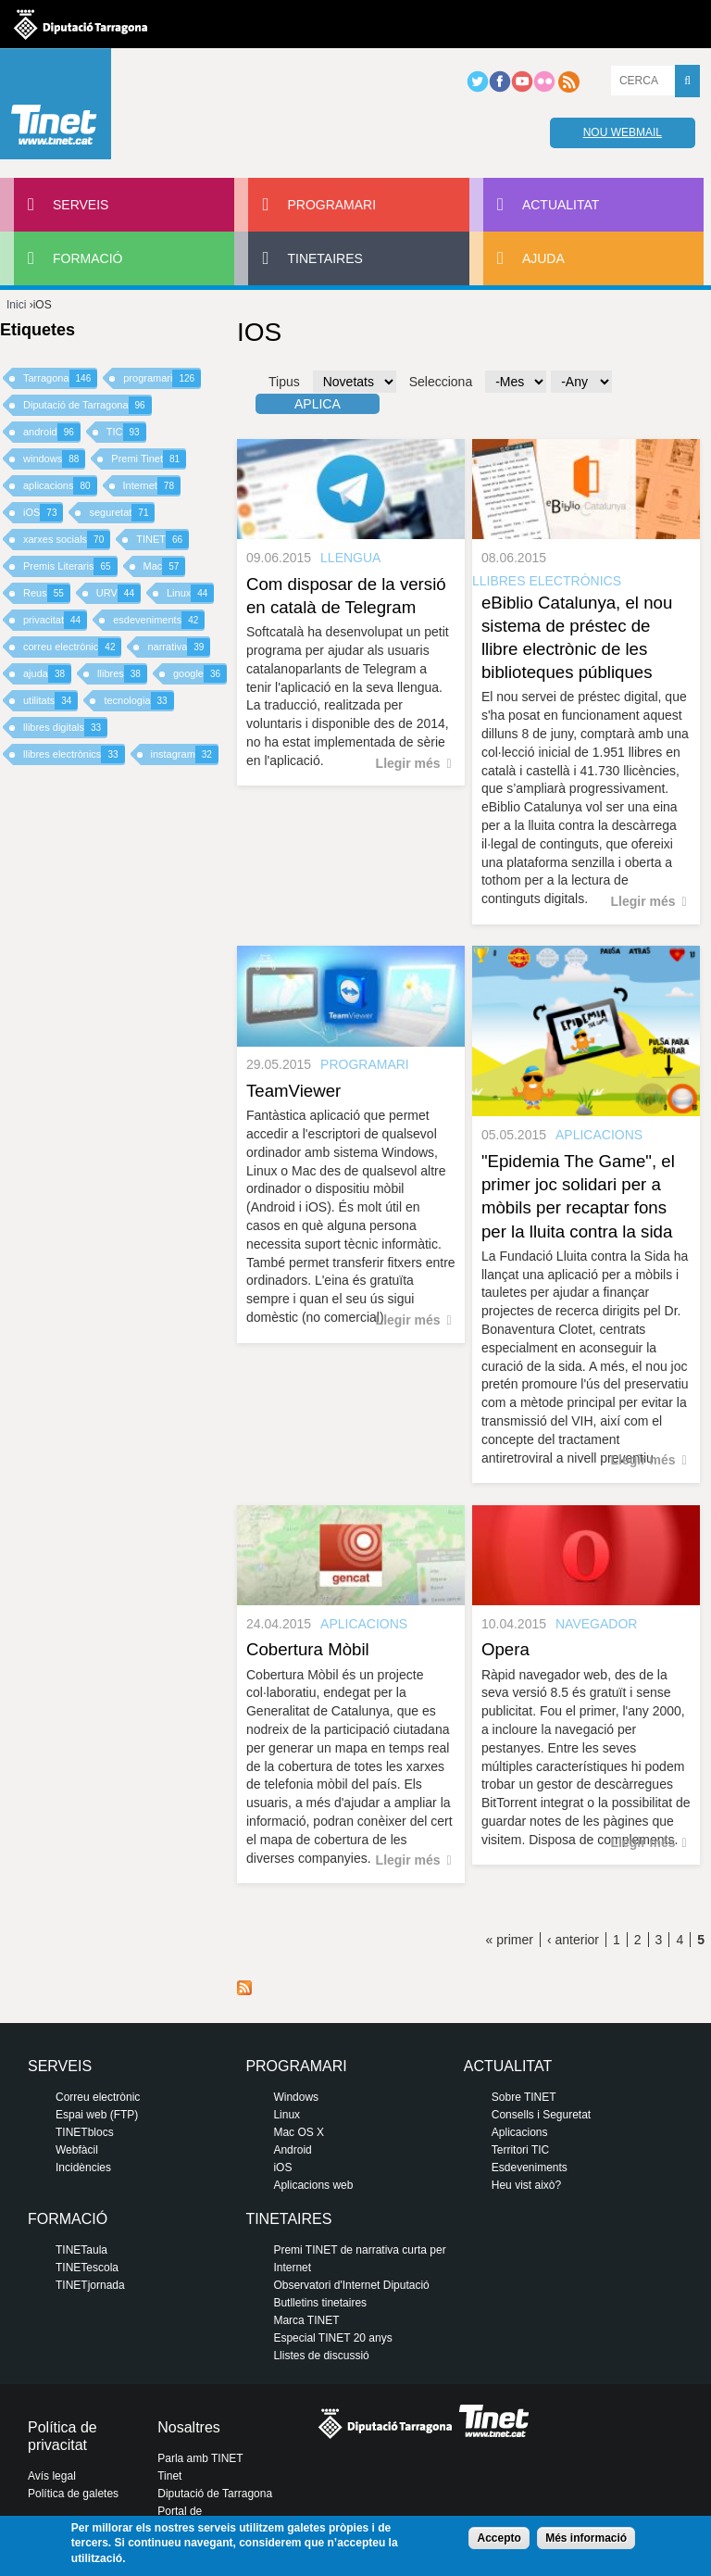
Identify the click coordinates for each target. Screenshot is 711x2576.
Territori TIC (520, 2149)
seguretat (122, 512)
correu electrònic (72, 647)
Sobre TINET (524, 2097)
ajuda (47, 674)
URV (118, 593)
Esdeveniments (530, 2167)
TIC (126, 432)
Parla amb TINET (200, 2458)
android (52, 432)
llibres (122, 674)
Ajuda (543, 258)
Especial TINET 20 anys (332, 2337)
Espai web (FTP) (97, 2114)
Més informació (586, 2538)
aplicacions (60, 486)
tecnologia (138, 701)
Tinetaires (324, 258)
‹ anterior (573, 1939)
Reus (46, 593)
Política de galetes (73, 2493)
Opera (505, 1649)
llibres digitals (65, 727)
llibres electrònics (74, 754)
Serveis (80, 204)
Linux (190, 593)
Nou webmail (622, 132)
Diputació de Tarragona (87, 405)
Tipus (284, 381)
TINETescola (87, 2267)
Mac (164, 566)
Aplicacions (520, 2132)
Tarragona (60, 378)
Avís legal (52, 2475)
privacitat (55, 620)
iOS (43, 512)
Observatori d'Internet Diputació (351, 2285)
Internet (152, 486)
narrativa (178, 647)
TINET (162, 539)
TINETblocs (85, 2132)
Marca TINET (306, 2320)
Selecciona (441, 381)
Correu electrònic (98, 2097)
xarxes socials (66, 539)
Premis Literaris (70, 566)
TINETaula (81, 2249)
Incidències (83, 2167)
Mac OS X (298, 2132)
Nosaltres (188, 2427)
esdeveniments (159, 620)
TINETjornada (90, 2285)
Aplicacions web (313, 2185)
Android (292, 2149)
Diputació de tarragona (80, 24)
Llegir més (408, 763)
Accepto (498, 2538)
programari (162, 378)
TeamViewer (293, 1090)
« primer (509, 1939)
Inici (16, 304)
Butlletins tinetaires (320, 2302)
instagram (184, 754)
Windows (295, 2097)
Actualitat (561, 204)
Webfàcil (77, 2149)
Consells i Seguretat (541, 2114)
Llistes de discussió (320, 2355)
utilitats (50, 701)
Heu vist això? (526, 2185)
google (200, 674)
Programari (331, 204)
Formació (87, 258)
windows (54, 459)
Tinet (169, 2475)
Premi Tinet (148, 459)
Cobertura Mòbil (307, 1649)
